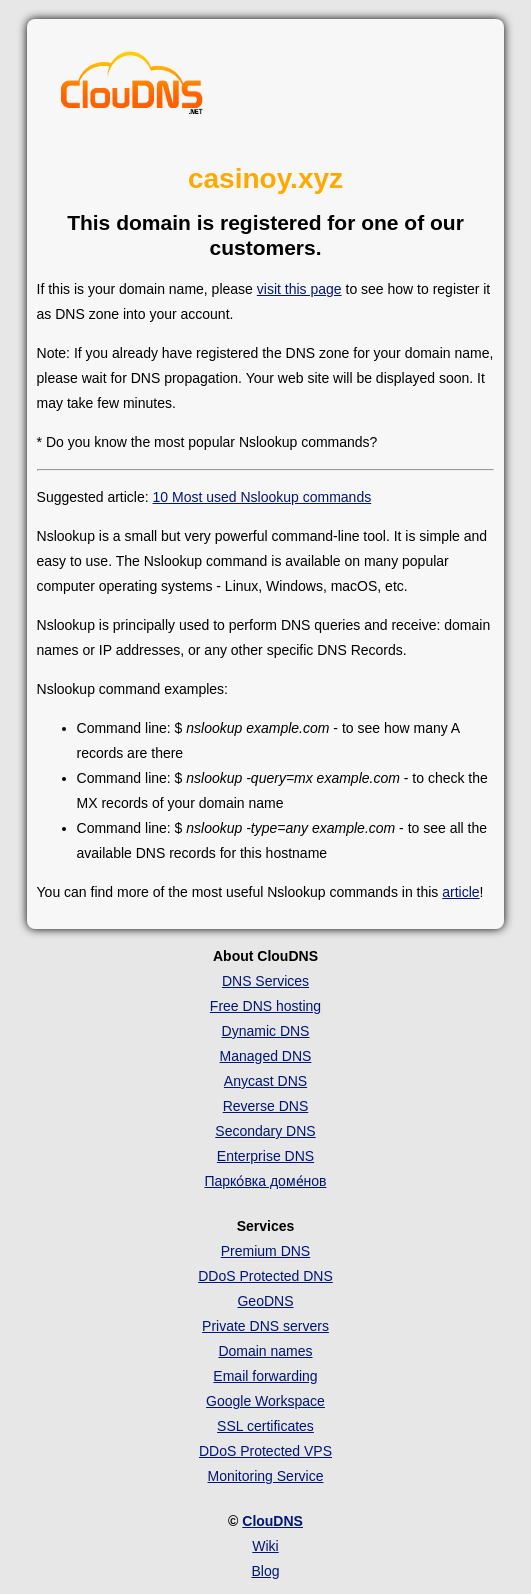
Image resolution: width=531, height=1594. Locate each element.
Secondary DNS (265, 1131)
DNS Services (265, 981)
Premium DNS (265, 1251)
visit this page (299, 289)
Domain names (265, 1351)
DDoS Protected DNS (265, 1276)
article (460, 892)
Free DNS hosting (265, 1006)
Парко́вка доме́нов (265, 1181)
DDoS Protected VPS (265, 1451)
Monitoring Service (266, 1476)
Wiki (265, 1546)
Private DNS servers (265, 1326)
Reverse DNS (266, 1106)
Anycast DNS (265, 1081)
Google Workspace (265, 1401)
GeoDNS (265, 1301)
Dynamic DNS (266, 1031)
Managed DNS (266, 1056)
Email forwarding (265, 1376)
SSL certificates (265, 1426)
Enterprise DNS (265, 1156)
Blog (265, 1571)
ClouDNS (272, 1521)
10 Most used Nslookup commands (262, 497)
